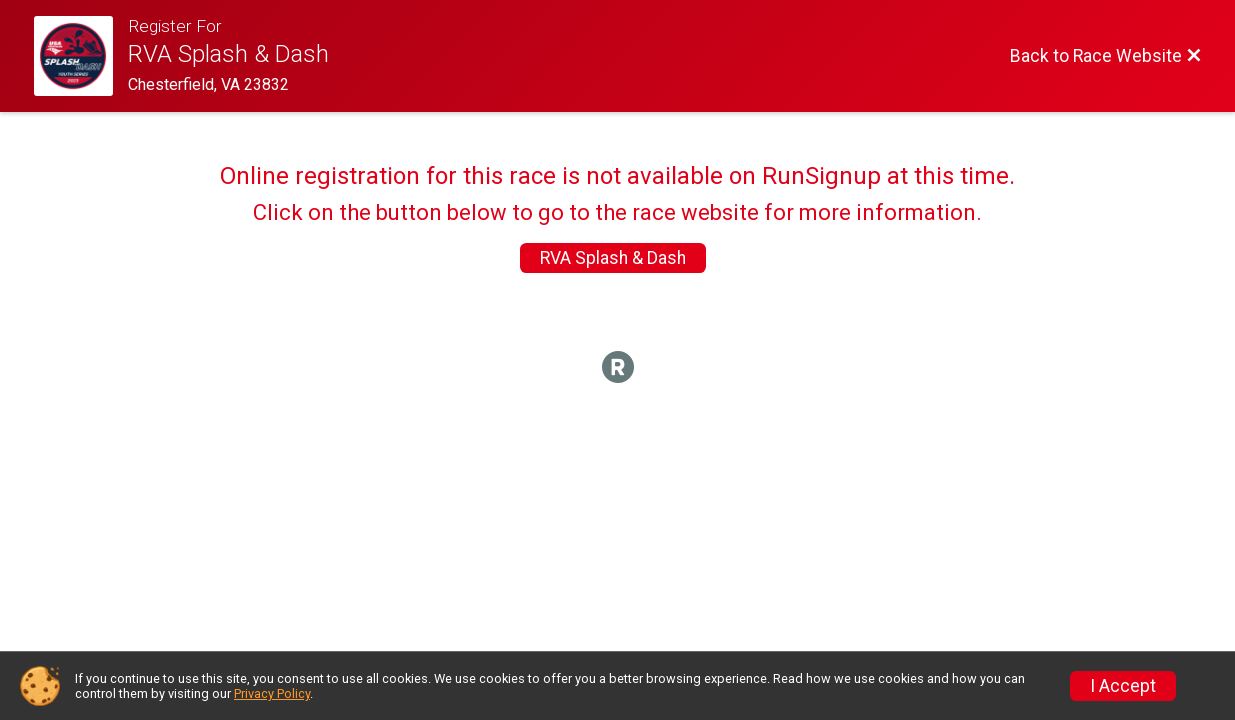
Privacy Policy (272, 693)
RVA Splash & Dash (613, 258)
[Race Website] (81, 56)
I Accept (1123, 686)
